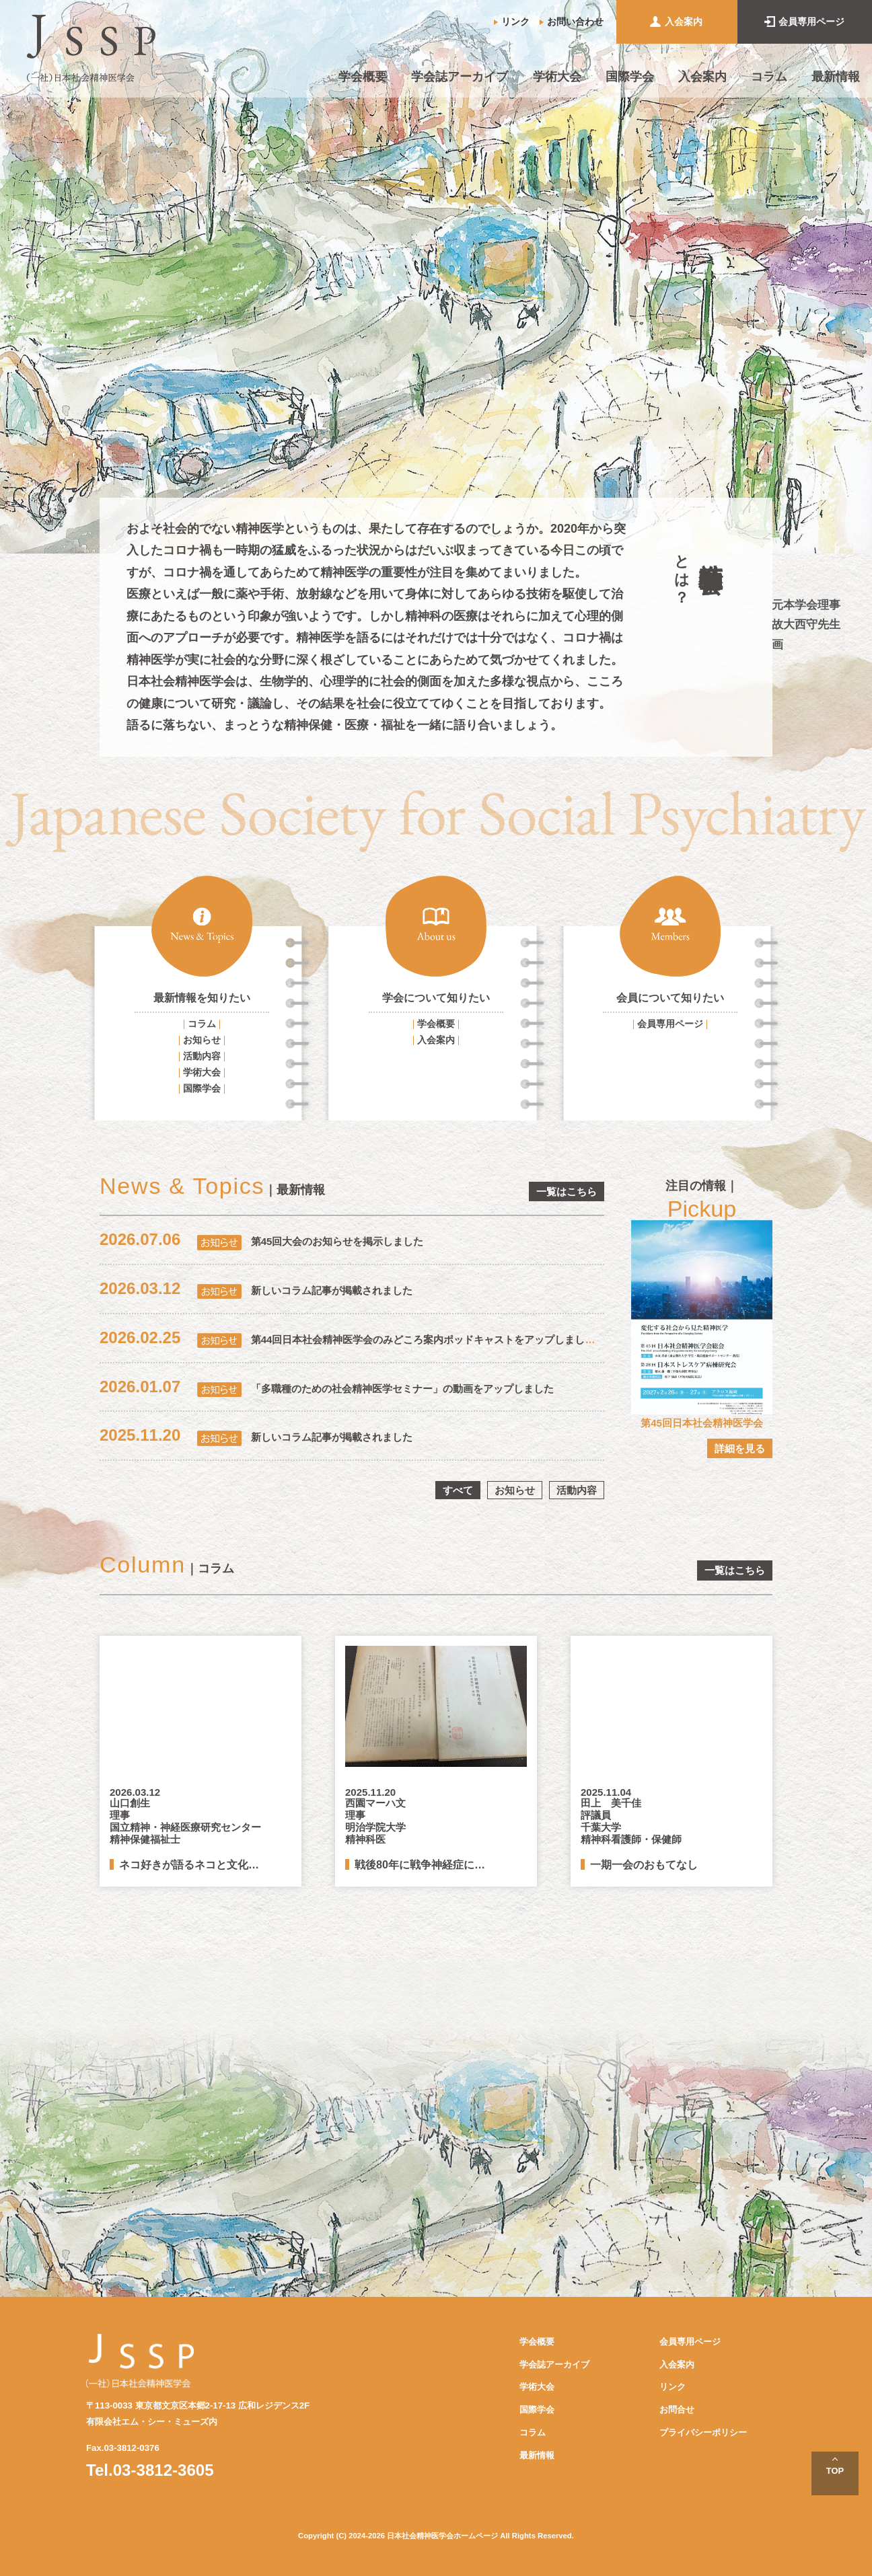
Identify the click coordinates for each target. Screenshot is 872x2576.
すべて (458, 1490)
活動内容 (202, 1056)
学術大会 (557, 76)
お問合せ (676, 2409)
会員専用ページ (811, 21)
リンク (515, 21)
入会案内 (683, 21)
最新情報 (835, 76)
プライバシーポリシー (703, 2432)
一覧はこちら (566, 1191)
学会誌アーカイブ (459, 76)
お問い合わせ (575, 21)
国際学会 (630, 76)
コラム (769, 76)
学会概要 (362, 76)
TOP (835, 2471)
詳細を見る (740, 1448)
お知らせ (202, 1039)
